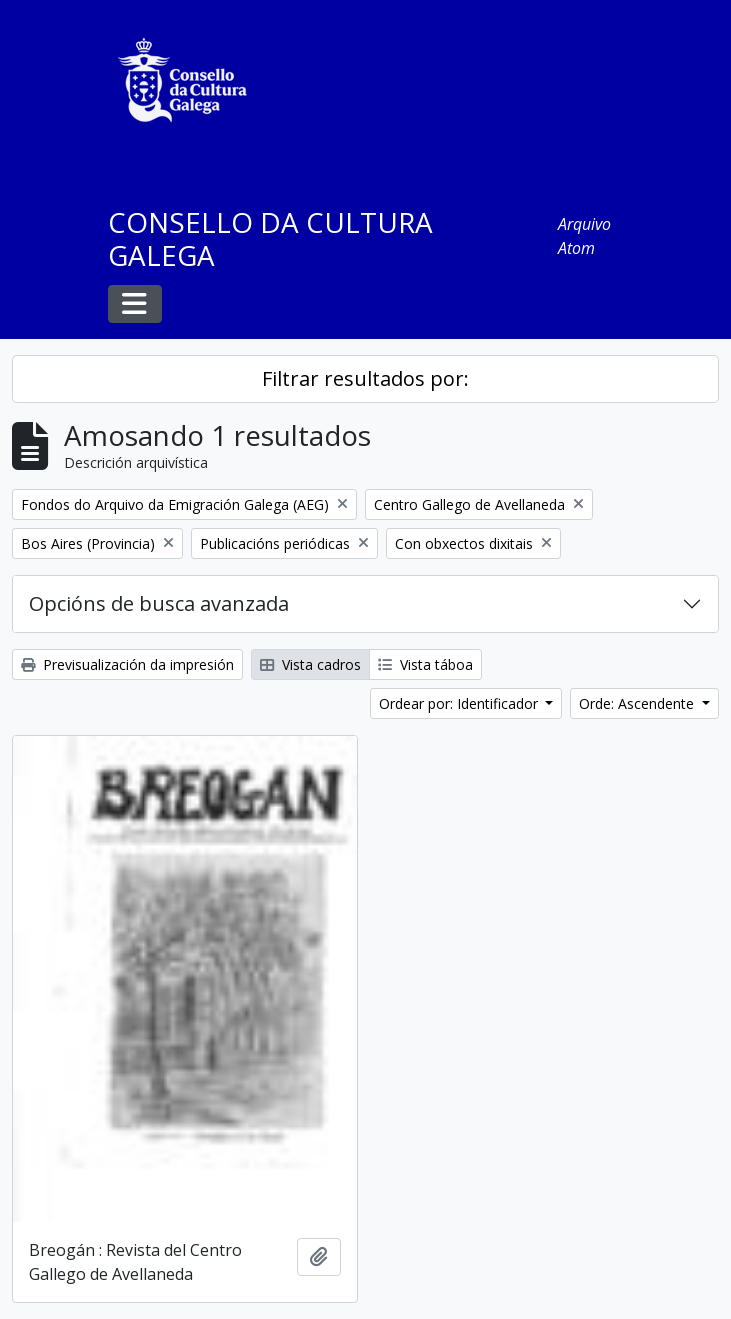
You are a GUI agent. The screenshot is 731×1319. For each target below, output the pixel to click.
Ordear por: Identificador (460, 703)
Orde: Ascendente (638, 703)
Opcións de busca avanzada (159, 603)
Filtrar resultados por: (365, 378)
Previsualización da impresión (127, 664)
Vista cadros (310, 664)
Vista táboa (425, 664)
